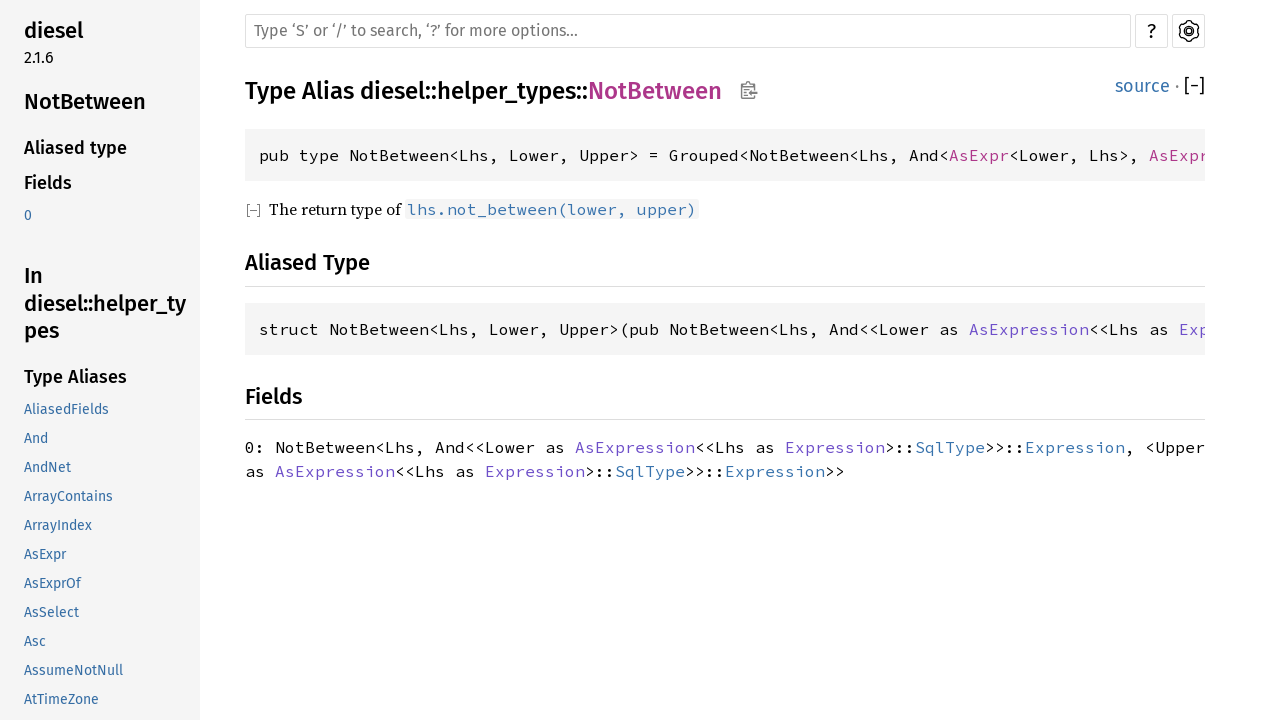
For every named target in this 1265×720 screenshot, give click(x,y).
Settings (1188, 31)
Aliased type (75, 148)
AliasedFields (66, 409)
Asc (35, 641)
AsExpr (45, 554)
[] (1194, 86)
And (36, 438)
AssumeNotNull (73, 670)
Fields (48, 183)
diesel (53, 30)
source (1142, 86)
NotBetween (85, 101)
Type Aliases (75, 377)
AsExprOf (52, 583)
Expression (835, 447)
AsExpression (1029, 329)
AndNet (47, 467)
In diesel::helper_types (105, 303)
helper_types (506, 91)
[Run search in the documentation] (688, 31)
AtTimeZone (61, 699)
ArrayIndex (58, 525)
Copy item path (748, 90)
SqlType (950, 447)
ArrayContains (68, 496)
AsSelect (51, 612)
